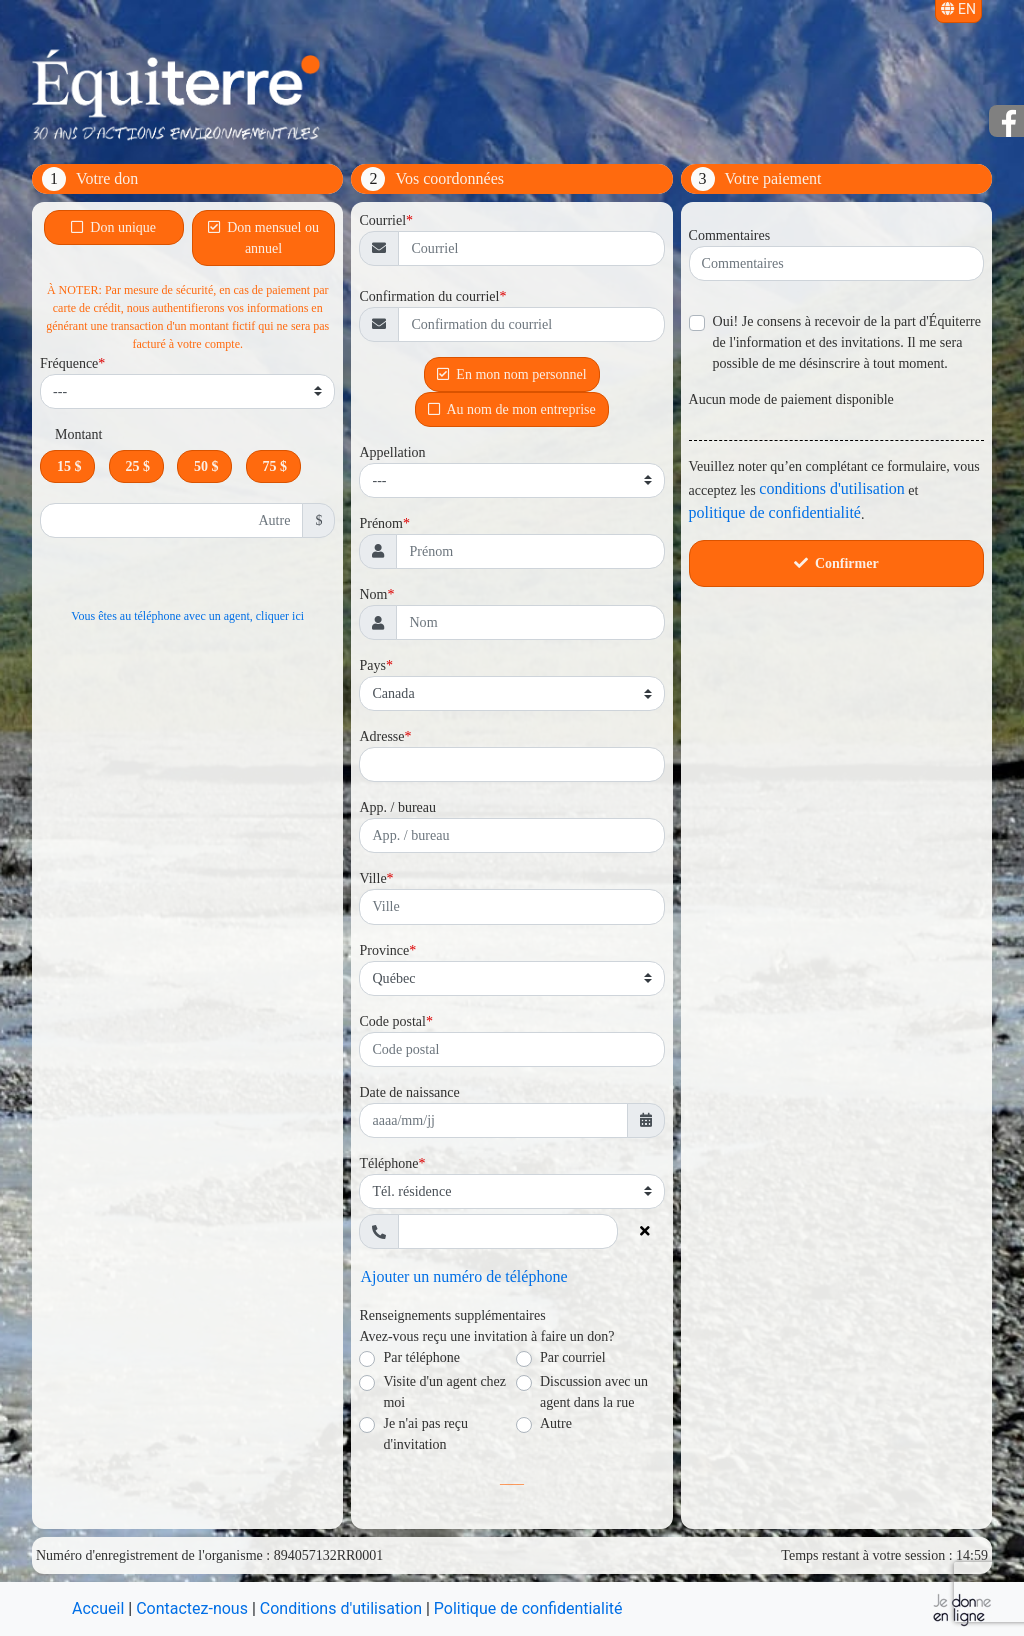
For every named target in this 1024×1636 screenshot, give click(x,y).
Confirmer (836, 563)
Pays (372, 665)
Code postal (392, 1021)
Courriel (382, 220)
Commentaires (730, 235)
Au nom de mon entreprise (512, 408)
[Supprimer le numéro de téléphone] (645, 1231)
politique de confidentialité (775, 512)
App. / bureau (397, 807)
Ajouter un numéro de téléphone (463, 1276)
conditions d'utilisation (832, 488)
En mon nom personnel (511, 373)
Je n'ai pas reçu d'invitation (425, 1434)
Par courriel (573, 1357)
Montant (78, 434)
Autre (556, 1423)
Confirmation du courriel (429, 296)
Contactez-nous (192, 1608)
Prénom (381, 523)
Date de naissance (409, 1092)
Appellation (392, 452)
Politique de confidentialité (528, 1608)
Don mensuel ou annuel (263, 238)
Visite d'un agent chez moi (444, 1392)
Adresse (381, 736)
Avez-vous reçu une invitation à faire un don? (486, 1336)
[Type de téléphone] (511, 1191)
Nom (373, 594)
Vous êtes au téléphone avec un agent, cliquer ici (187, 616)
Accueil (98, 1608)
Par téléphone (421, 1357)
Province (384, 950)
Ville (372, 878)
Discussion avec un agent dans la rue (594, 1392)
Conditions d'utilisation (341, 1608)
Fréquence (69, 363)
